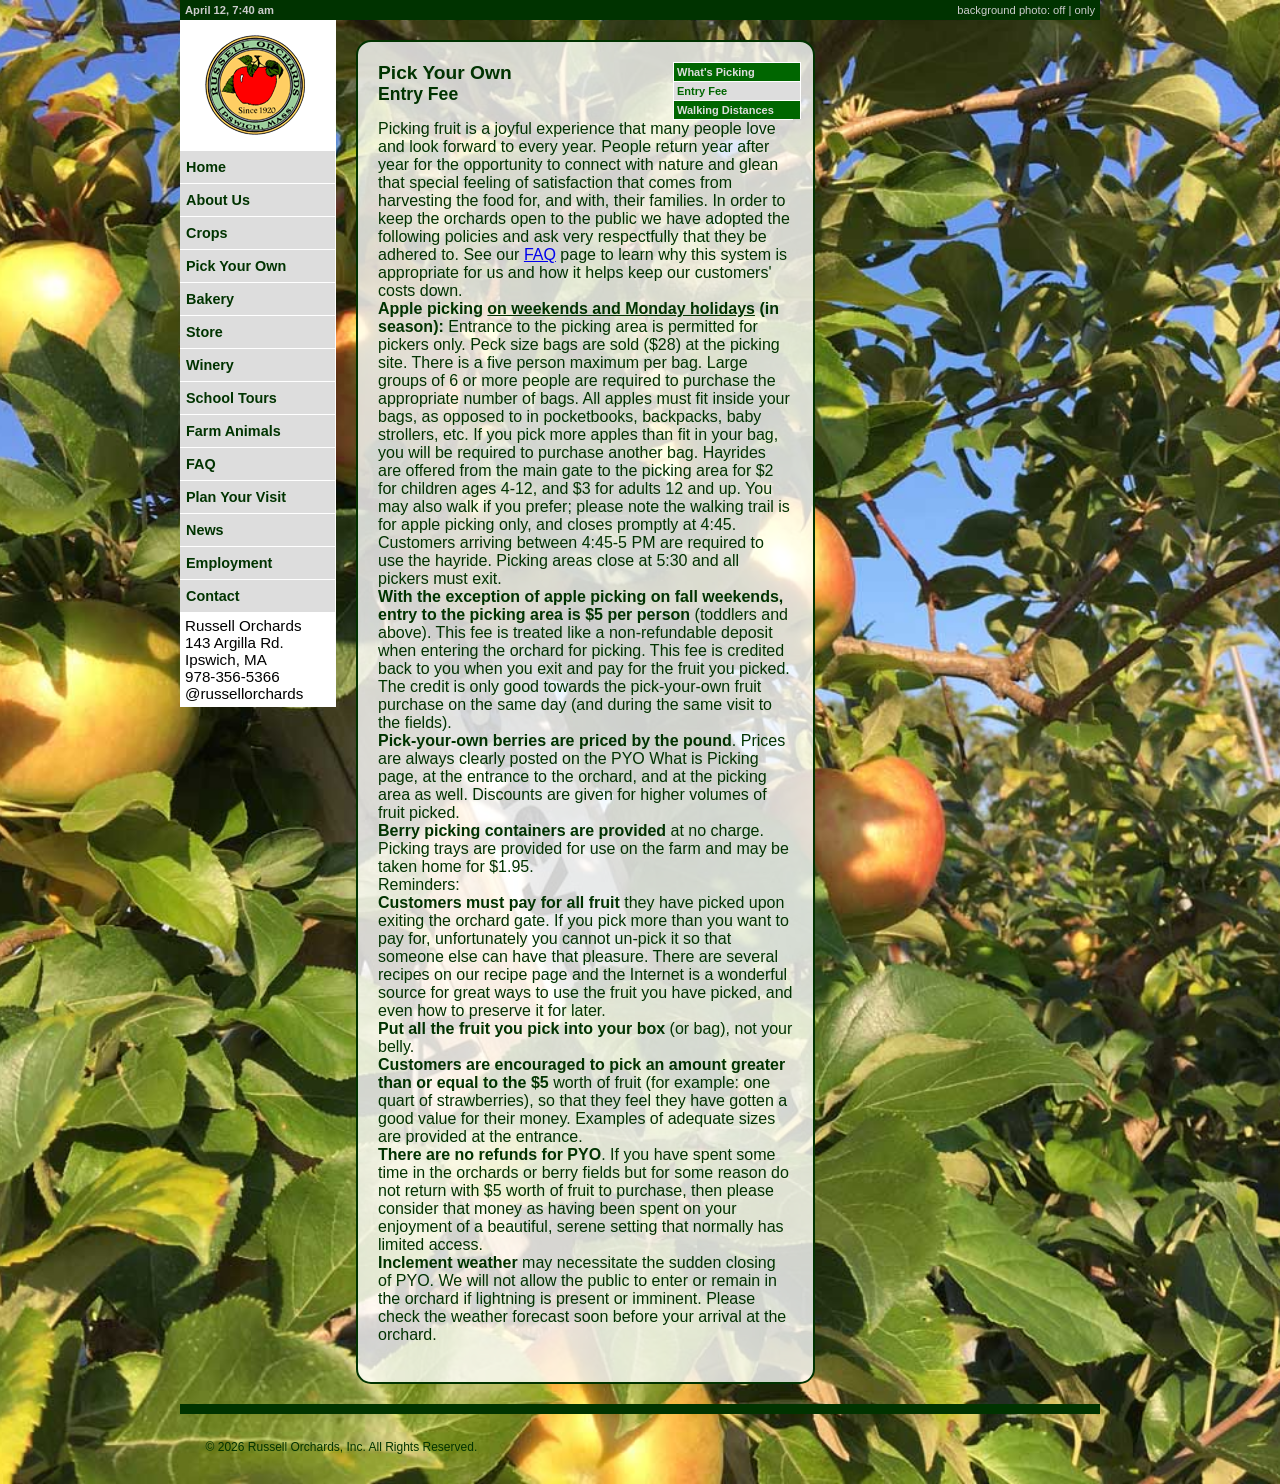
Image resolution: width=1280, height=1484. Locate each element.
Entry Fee (702, 91)
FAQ (201, 464)
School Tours (231, 398)
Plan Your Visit (236, 497)
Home (206, 167)
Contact (213, 596)
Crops (207, 233)
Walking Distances (725, 110)
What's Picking (716, 72)
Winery (210, 365)
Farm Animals (233, 431)
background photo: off (1012, 10)
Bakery (210, 299)
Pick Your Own (236, 266)
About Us (218, 200)
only (1084, 10)
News (205, 530)
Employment (229, 563)
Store (204, 332)
